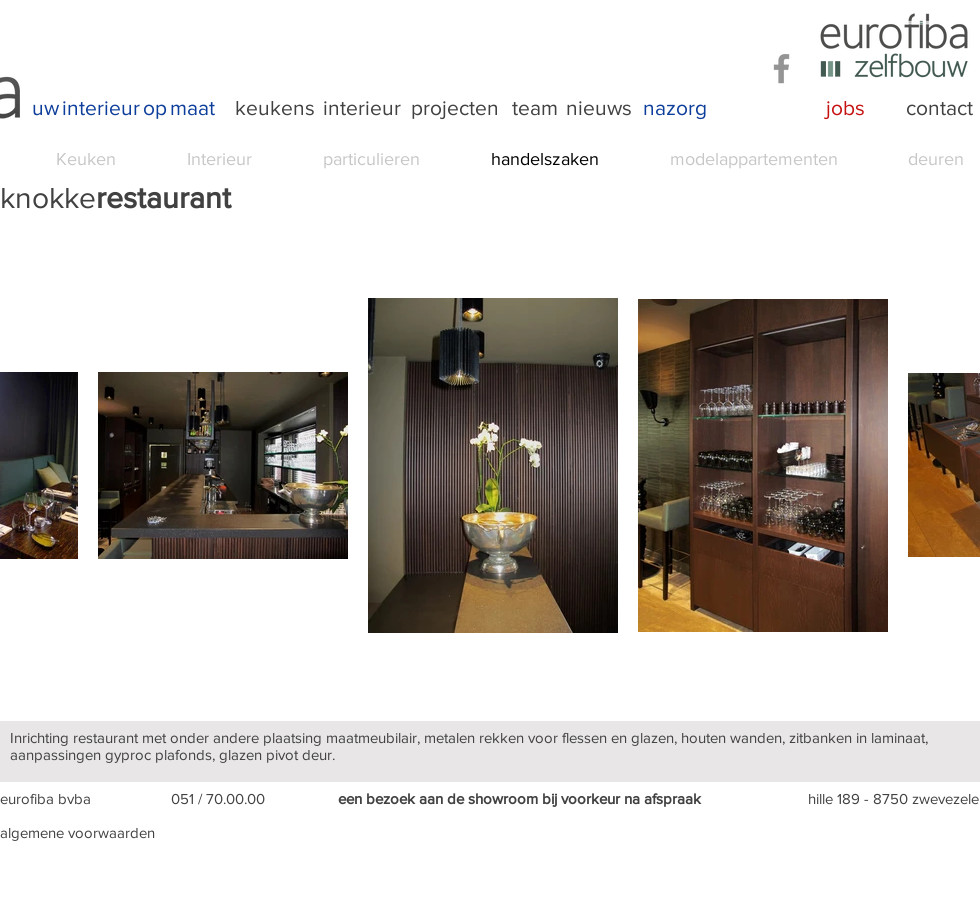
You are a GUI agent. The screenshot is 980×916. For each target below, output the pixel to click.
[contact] (939, 108)
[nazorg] (675, 108)
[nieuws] (599, 108)
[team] (535, 108)
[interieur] (362, 108)
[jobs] (845, 108)
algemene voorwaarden (77, 832)
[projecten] (455, 108)
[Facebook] (781, 68)
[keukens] (275, 108)
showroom (503, 798)
